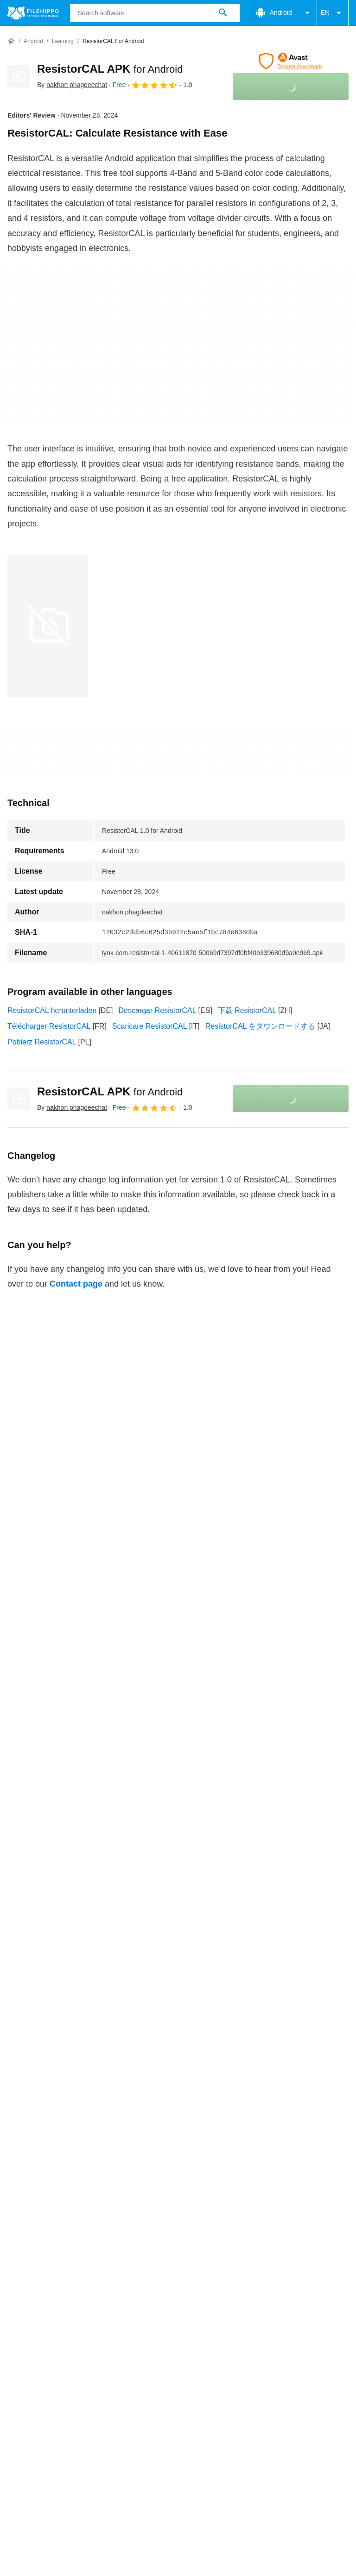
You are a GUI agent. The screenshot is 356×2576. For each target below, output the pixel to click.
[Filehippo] (33, 13)
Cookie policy (112, 2364)
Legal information (234, 2364)
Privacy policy (170, 2364)
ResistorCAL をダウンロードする (260, 1026)
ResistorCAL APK (110, 69)
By (72, 84)
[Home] (11, 41)
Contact (52, 2346)
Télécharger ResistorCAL (49, 1026)
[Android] (33, 41)
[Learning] (63, 41)
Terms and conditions (42, 2364)
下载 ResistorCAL (247, 1010)
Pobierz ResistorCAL (41, 1042)
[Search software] (223, 13)
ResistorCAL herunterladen (51, 1010)
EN (332, 13)
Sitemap (136, 2346)
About (17, 2346)
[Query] (155, 13)
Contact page (76, 1283)
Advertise (93, 2346)
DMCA (287, 2364)
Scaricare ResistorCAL (149, 1026)
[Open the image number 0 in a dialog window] (47, 625)
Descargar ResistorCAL (158, 1010)
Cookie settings (32, 2374)
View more (178, 2290)
